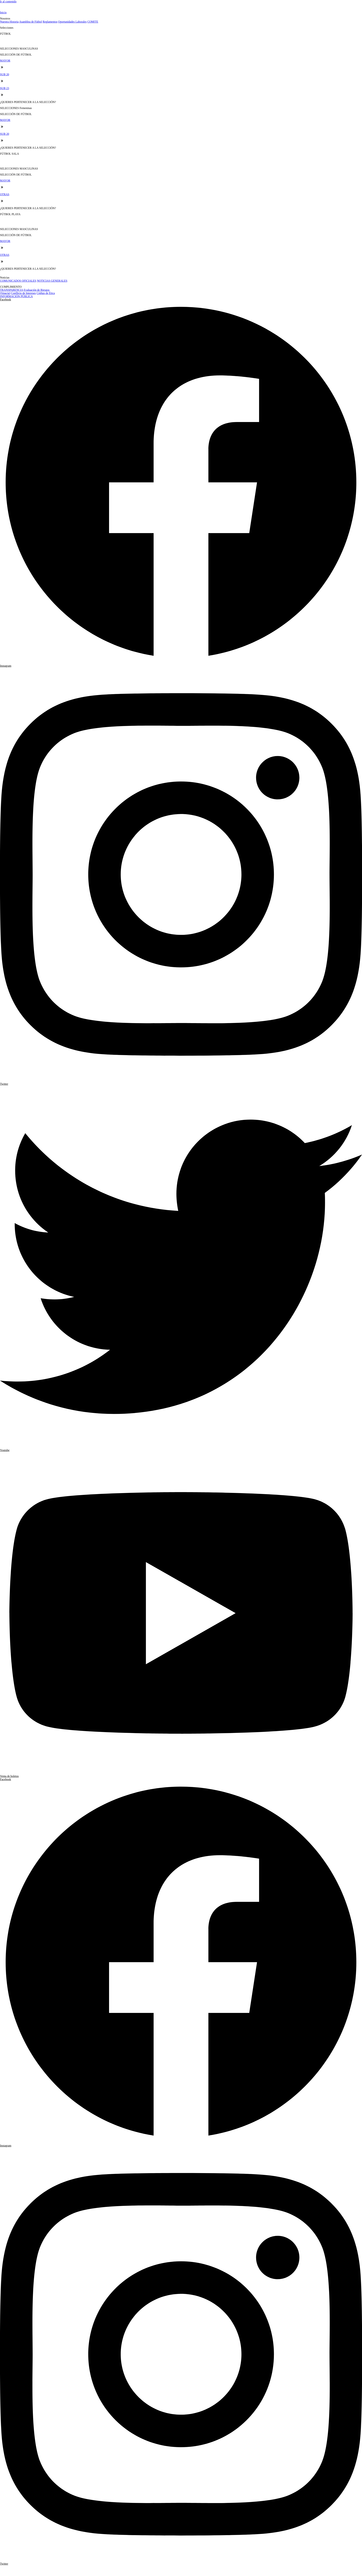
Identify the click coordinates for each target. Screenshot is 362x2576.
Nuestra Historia (9, 21)
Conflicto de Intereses (23, 293)
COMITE (92, 21)
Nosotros (8, 17)
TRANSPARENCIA (11, 289)
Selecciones (9, 26)
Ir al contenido (8, 1)
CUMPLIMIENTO (14, 285)
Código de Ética (46, 293)
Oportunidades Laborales (72, 21)
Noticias (7, 276)
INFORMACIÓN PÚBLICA (16, 296)
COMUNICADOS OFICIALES (18, 280)
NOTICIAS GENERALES (52, 280)
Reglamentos (50, 21)
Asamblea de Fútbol (30, 21)
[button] (9, 1776)
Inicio (3, 12)
